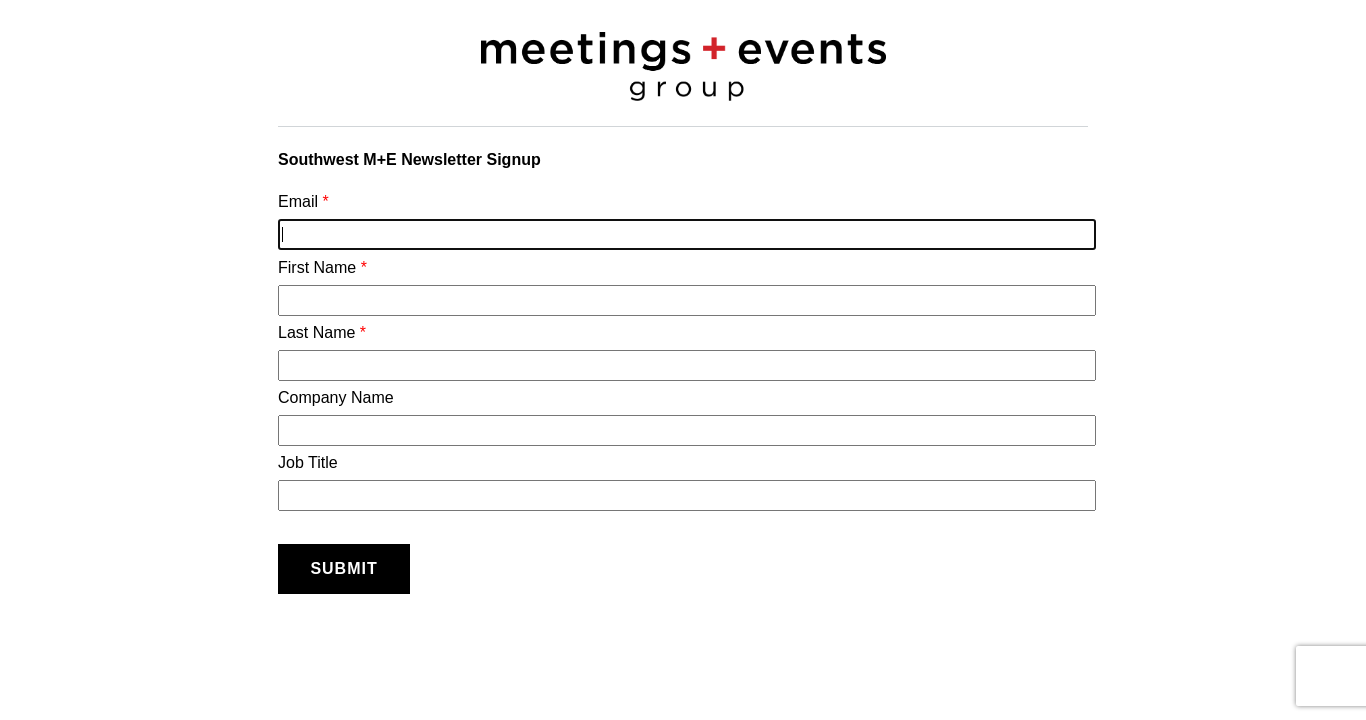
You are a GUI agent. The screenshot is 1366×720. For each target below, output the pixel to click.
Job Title (683, 482)
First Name (683, 287)
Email (683, 221)
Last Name (683, 352)
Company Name (683, 417)
